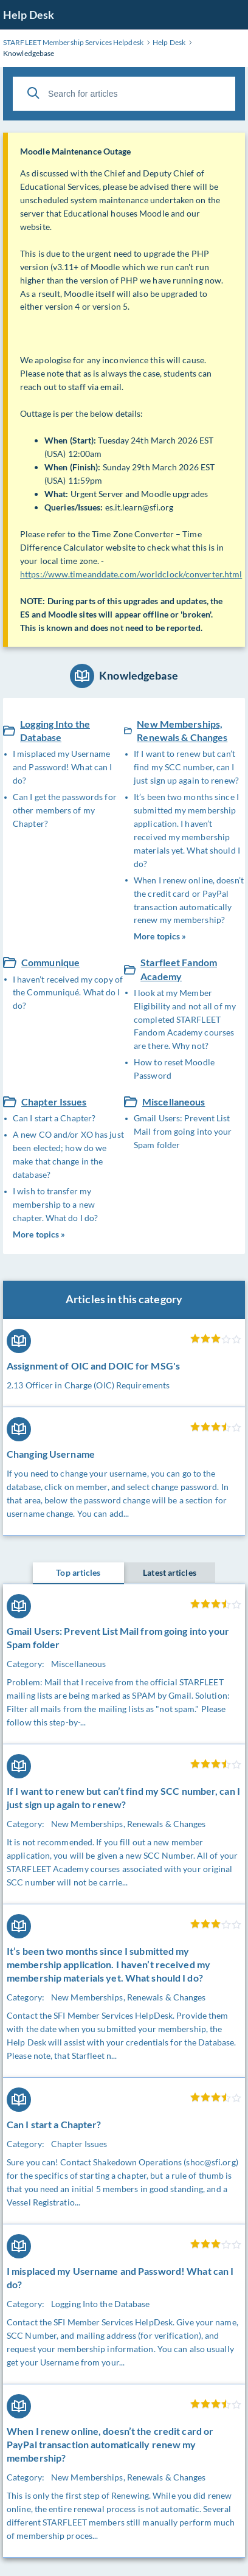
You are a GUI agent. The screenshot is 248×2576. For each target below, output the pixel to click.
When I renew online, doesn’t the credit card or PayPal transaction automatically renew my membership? (189, 900)
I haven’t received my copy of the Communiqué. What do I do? (68, 992)
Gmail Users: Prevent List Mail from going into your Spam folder (183, 1131)
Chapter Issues (54, 1101)
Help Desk (28, 14)
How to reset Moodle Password (174, 1069)
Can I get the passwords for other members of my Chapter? (65, 810)
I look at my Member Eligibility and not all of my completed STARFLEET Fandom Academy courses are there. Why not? (185, 1019)
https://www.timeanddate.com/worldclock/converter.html (131, 574)
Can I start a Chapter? (54, 1118)
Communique (50, 962)
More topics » (160, 936)
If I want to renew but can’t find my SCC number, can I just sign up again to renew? (186, 766)
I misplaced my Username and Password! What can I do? (62, 766)
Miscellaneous (173, 1101)
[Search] (33, 93)
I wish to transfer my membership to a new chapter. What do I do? (55, 1204)
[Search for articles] (124, 94)
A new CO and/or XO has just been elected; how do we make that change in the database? (68, 1154)
